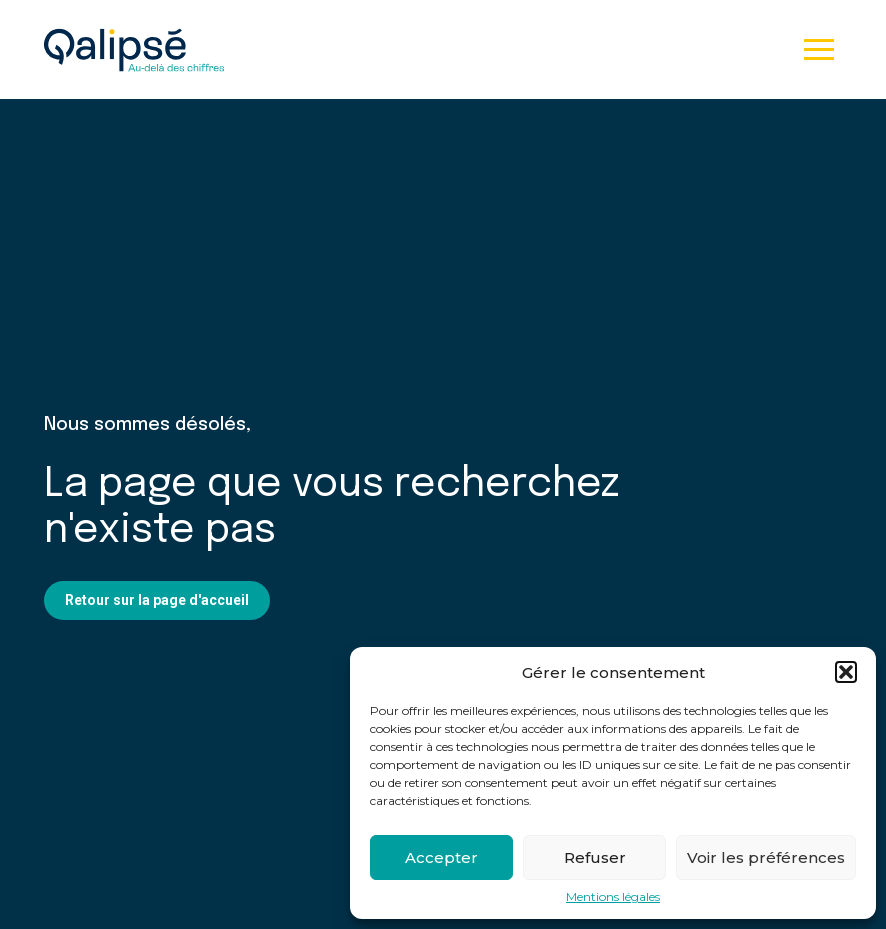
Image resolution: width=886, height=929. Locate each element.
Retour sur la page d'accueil (157, 600)
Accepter (441, 857)
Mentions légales (613, 897)
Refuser (595, 857)
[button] (846, 672)
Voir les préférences (766, 857)
